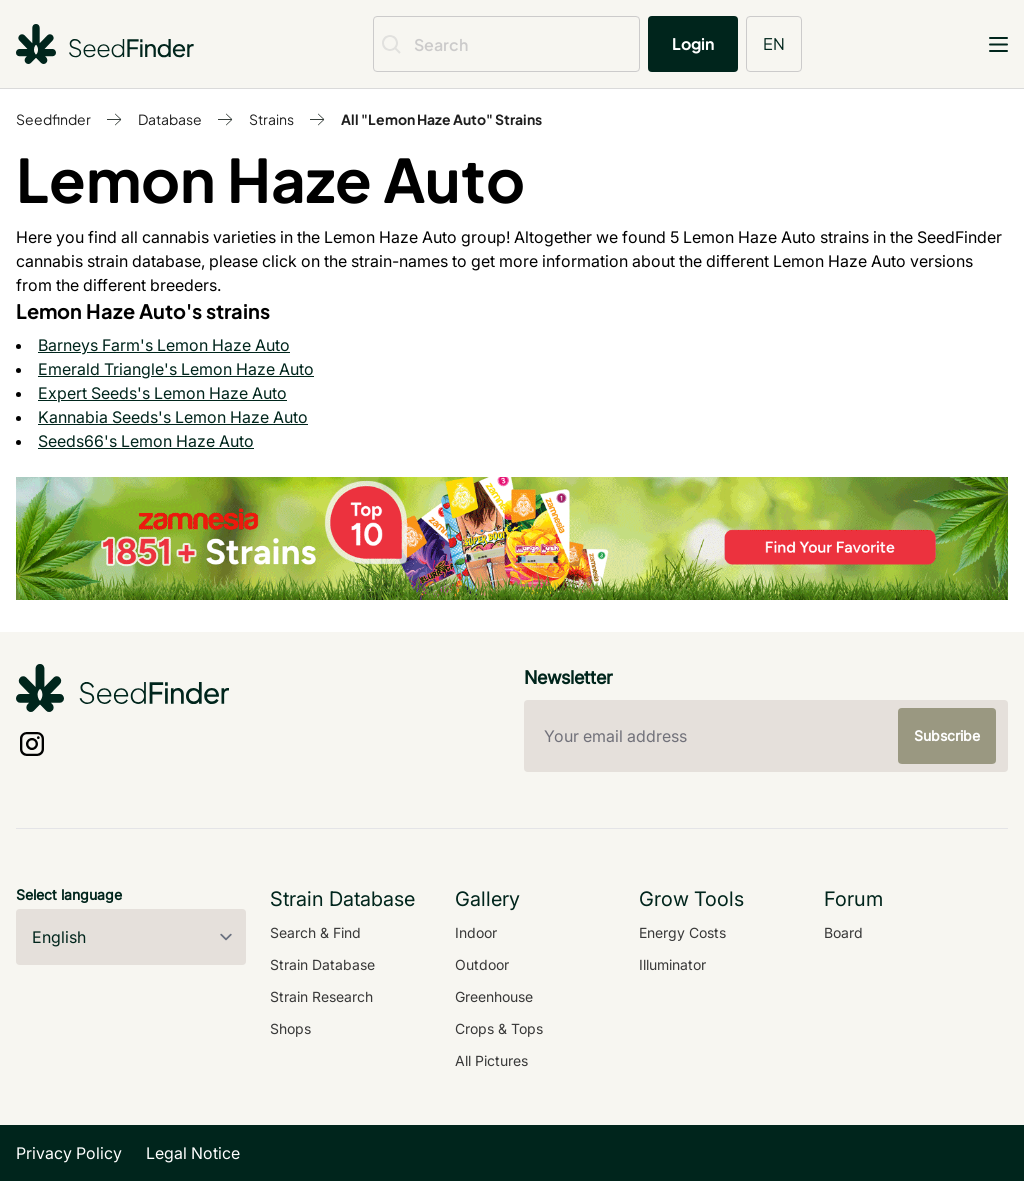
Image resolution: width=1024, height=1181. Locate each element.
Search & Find (315, 932)
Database (170, 119)
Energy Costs (682, 932)
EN (774, 43)
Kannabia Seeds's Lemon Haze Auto (173, 417)
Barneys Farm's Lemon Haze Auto (164, 345)
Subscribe (947, 735)
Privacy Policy (69, 1153)
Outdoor (482, 964)
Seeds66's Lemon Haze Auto (146, 441)
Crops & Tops (499, 1028)
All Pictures (491, 1060)
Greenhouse (494, 996)
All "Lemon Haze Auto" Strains (441, 119)
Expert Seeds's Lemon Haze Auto (162, 393)
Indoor (476, 932)
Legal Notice (193, 1153)
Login (693, 43)
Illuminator (672, 964)
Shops (290, 1028)
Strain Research (321, 996)
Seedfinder (53, 119)
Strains (271, 119)
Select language (69, 894)
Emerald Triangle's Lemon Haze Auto (176, 369)
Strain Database (322, 964)
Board (843, 932)
